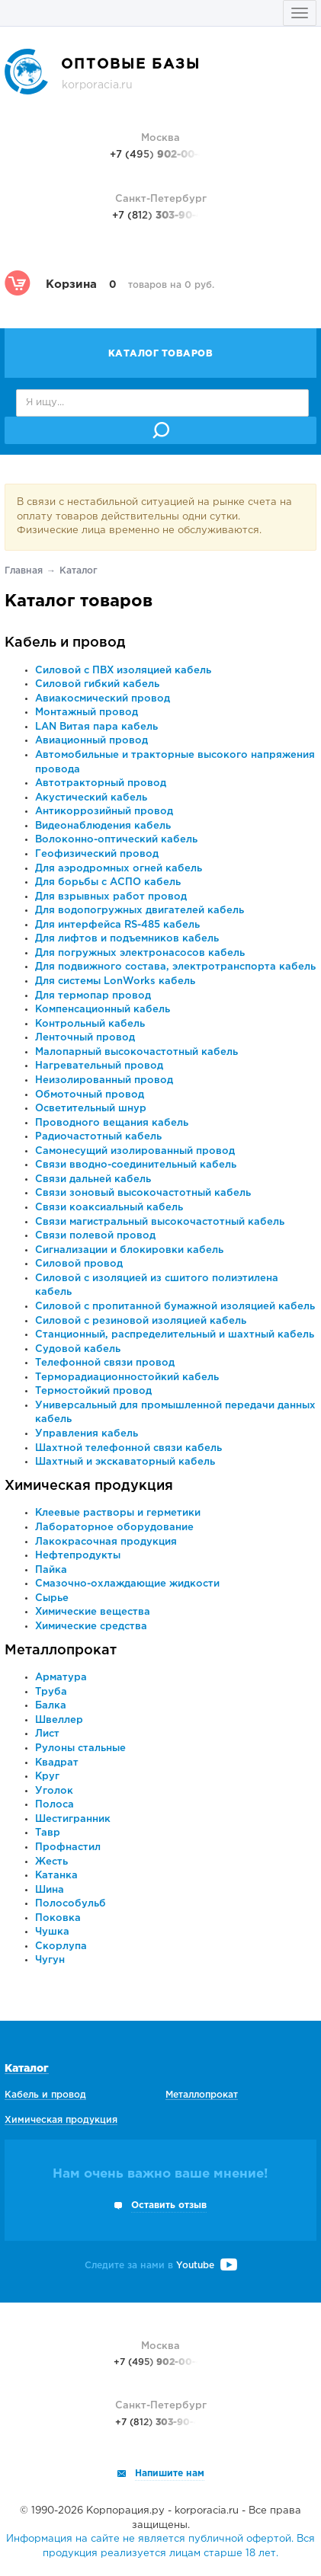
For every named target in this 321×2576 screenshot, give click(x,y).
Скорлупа (61, 1946)
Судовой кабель (77, 1349)
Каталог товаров (160, 354)
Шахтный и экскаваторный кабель (125, 1462)
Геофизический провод (97, 854)
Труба (51, 1692)
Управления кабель (86, 1434)
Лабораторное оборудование (114, 1527)
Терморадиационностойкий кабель (127, 1377)
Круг (47, 1776)
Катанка (56, 1875)
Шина (49, 1890)
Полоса (54, 1805)
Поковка (58, 1918)
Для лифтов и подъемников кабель (127, 939)
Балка (50, 1706)
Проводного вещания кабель (111, 1123)
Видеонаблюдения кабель (103, 826)
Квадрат (57, 1763)
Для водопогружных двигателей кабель (139, 910)
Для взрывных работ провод (111, 897)
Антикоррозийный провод (104, 811)
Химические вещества (92, 1612)
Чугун (50, 1960)
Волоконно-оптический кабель (116, 840)
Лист (47, 1734)
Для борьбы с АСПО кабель (108, 882)
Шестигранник (73, 1819)
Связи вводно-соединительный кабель (135, 1165)
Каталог (27, 2068)
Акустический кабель (91, 798)
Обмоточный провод (89, 1095)
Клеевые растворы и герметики (118, 1513)
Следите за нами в (161, 2265)
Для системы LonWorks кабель (115, 981)
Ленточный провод (85, 1038)
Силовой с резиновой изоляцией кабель (140, 1321)
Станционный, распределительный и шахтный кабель (174, 1335)
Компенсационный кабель (102, 1009)
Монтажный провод (86, 712)
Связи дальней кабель (93, 1179)
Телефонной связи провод (105, 1363)
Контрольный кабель (90, 1024)
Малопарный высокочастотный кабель (136, 1052)
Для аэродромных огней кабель (118, 869)
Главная (24, 571)
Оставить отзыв (169, 2205)
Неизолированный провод (104, 1080)
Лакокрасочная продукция (106, 1542)
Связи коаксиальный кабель (109, 1207)
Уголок (54, 1791)
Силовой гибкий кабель (97, 684)
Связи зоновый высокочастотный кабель (143, 1193)
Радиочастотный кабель (98, 1137)
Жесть (51, 1862)
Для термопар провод (93, 996)
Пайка (51, 1570)
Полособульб (70, 1904)
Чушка (52, 1932)
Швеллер (59, 1720)
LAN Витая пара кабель (96, 727)
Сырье (52, 1598)
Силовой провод (79, 1264)
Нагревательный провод (99, 1066)
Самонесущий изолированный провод (135, 1151)
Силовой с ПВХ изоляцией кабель (123, 670)
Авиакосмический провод (102, 699)
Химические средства (91, 1626)
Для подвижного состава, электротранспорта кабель (175, 967)
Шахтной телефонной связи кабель (128, 1448)
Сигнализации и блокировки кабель (129, 1250)
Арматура (61, 1677)
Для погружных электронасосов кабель (140, 953)
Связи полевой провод (95, 1236)
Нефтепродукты (77, 1556)
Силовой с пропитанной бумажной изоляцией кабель (175, 1306)
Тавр (47, 1833)
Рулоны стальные (80, 1748)
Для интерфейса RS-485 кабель (117, 925)
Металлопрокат (61, 1650)
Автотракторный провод (100, 783)
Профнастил (68, 1847)
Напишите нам (169, 2473)
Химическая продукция (89, 1486)
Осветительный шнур (90, 1108)
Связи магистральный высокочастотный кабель (159, 1222)
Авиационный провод (91, 741)
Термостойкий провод (93, 1391)
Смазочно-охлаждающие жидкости (127, 1584)
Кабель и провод (65, 643)
